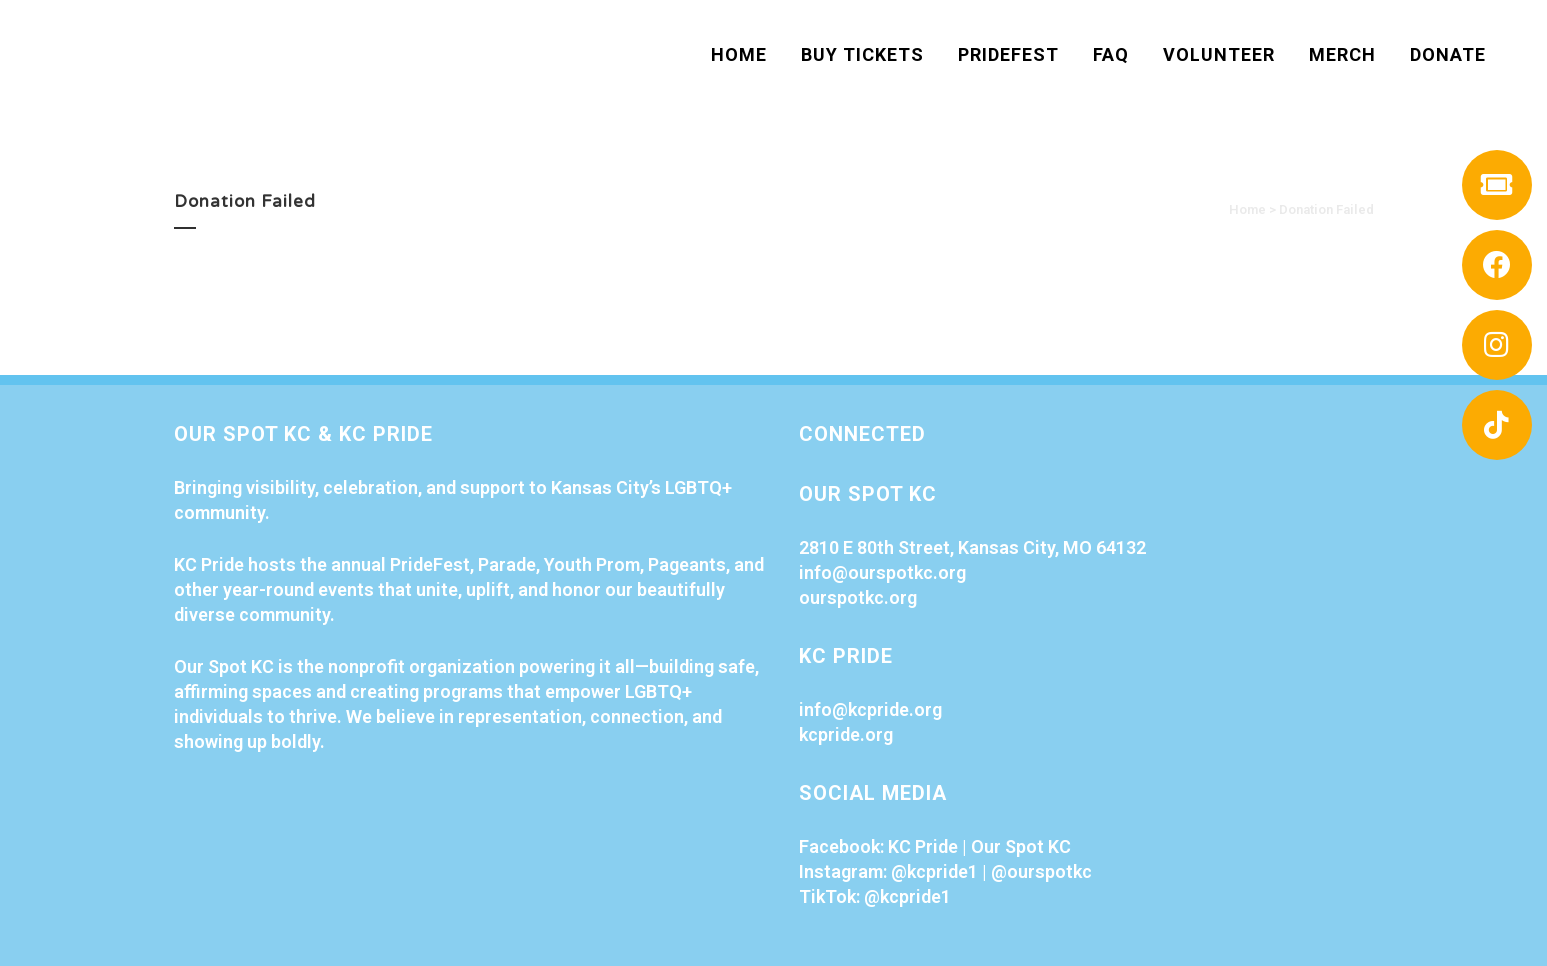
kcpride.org (846, 734)
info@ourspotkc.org (882, 572)
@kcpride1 (934, 871)
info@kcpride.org (870, 709)
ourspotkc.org (858, 597)
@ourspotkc (1041, 871)
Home (1247, 209)
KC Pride (923, 846)
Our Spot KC (1021, 846)
